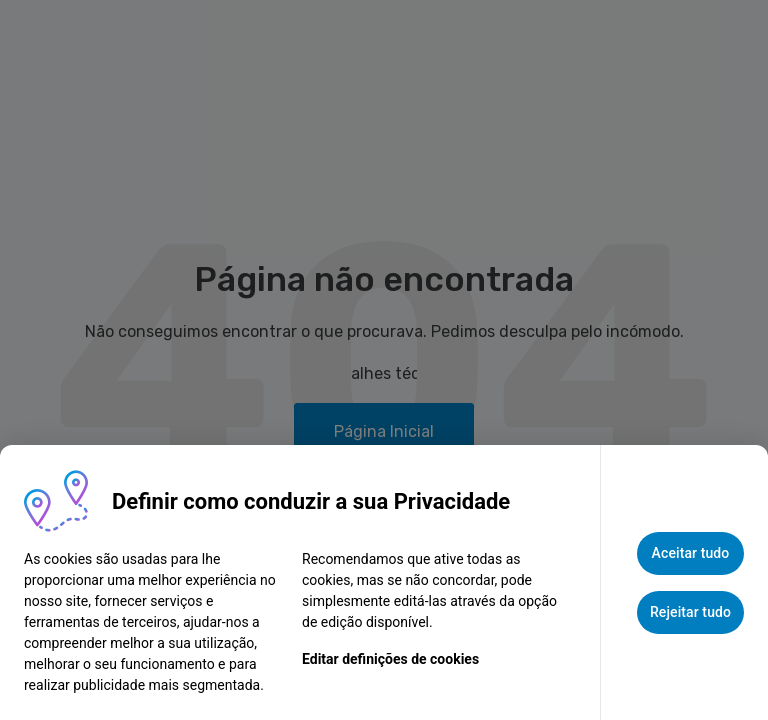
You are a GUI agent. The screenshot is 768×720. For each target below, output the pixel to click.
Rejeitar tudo (690, 612)
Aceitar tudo (691, 553)
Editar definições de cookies (390, 659)
